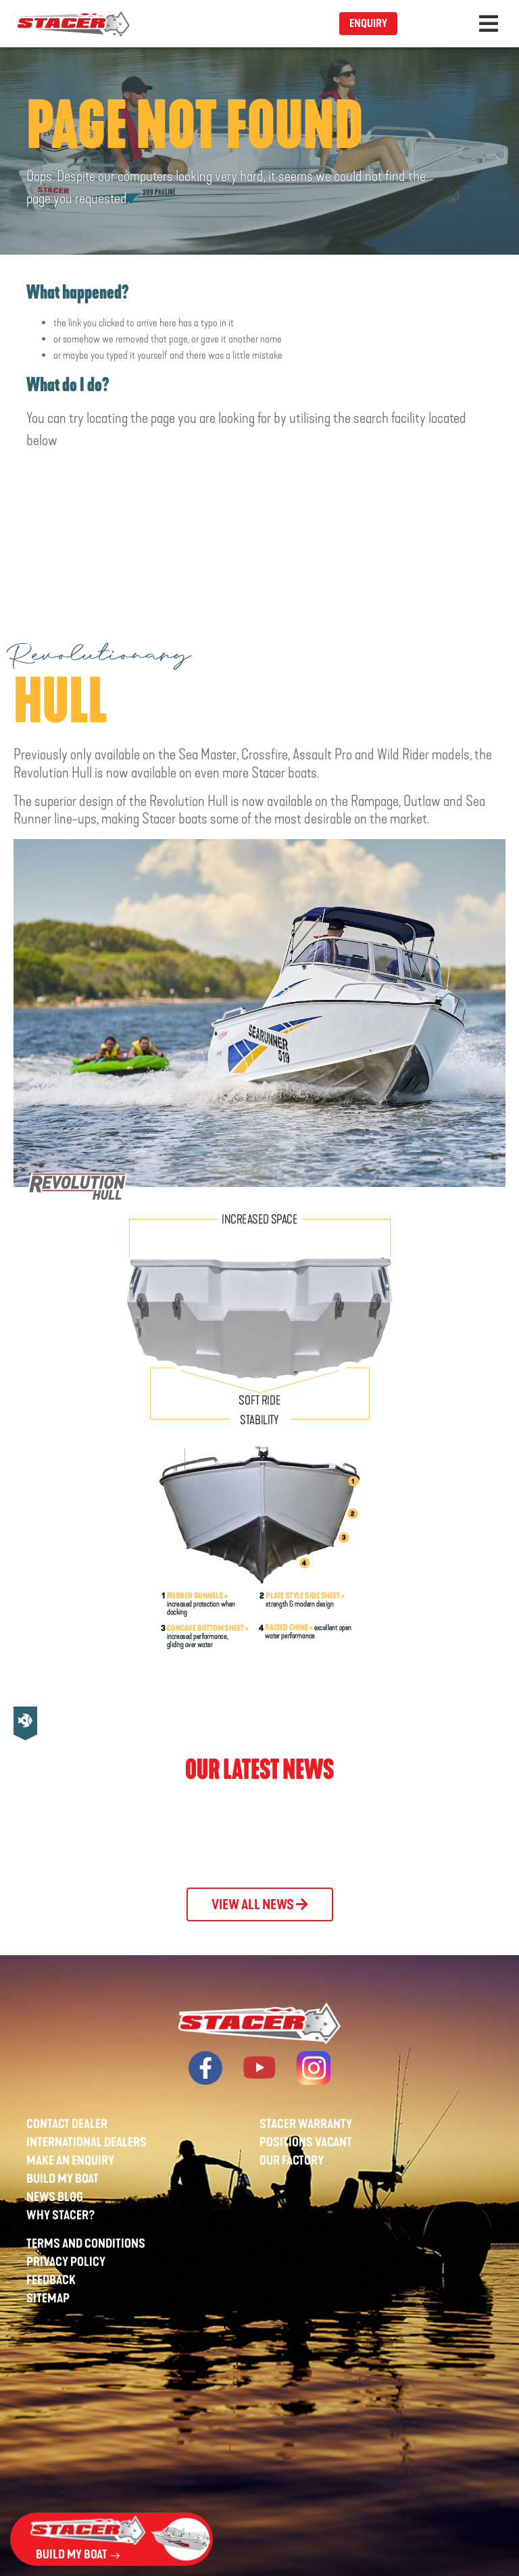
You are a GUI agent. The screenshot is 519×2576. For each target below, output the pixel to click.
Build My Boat (62, 2178)
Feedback (51, 2280)
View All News (260, 1904)
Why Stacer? (60, 2215)
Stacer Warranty (306, 2124)
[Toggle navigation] (488, 23)
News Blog (54, 2197)
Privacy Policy (65, 2261)
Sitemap (48, 2298)
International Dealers (86, 2142)
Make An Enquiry (70, 2160)
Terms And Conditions (85, 2243)
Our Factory (292, 2160)
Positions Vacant (306, 2142)
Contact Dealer (66, 2124)
